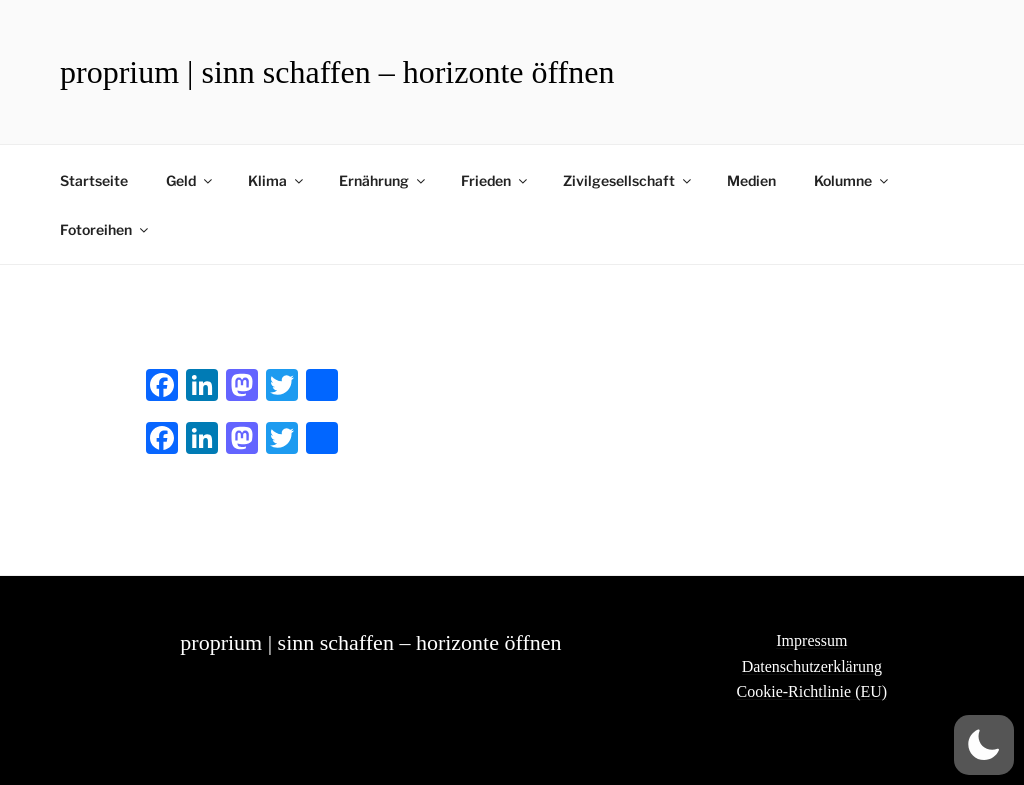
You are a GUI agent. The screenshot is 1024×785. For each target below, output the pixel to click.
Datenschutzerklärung (812, 666)
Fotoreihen (105, 229)
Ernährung (383, 180)
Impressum (811, 640)
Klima (277, 180)
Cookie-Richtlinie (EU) (812, 691)
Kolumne (852, 180)
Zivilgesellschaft (628, 180)
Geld (190, 180)
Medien (751, 180)
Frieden (495, 180)
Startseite (94, 180)
